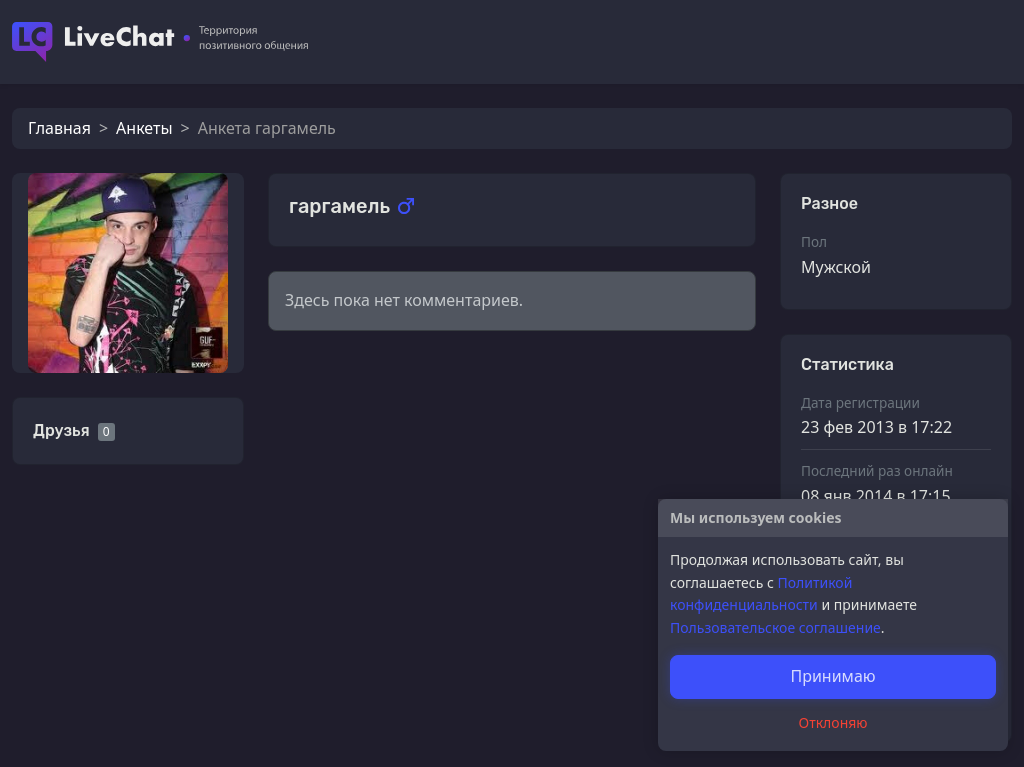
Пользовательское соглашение (775, 627)
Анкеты (144, 128)
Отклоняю (833, 722)
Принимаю (832, 676)
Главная (59, 128)
